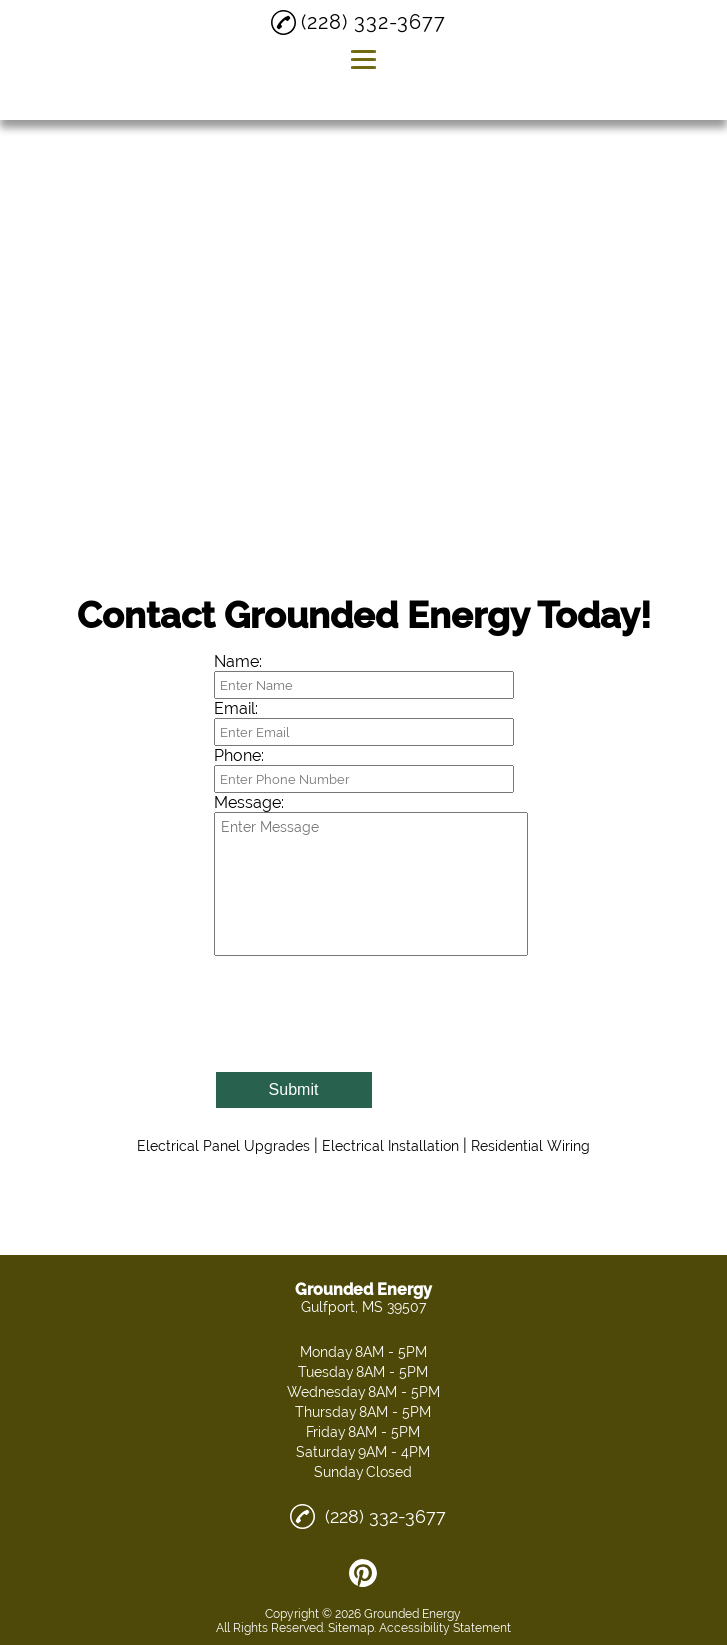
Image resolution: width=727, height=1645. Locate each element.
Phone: (239, 755)
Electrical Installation (390, 1146)
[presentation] (366, 1020)
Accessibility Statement (445, 1628)
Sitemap (351, 1628)
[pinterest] (363, 1573)
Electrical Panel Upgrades (223, 1146)
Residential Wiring (530, 1146)
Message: (249, 802)
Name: (238, 661)
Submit (294, 1089)
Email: (236, 708)
